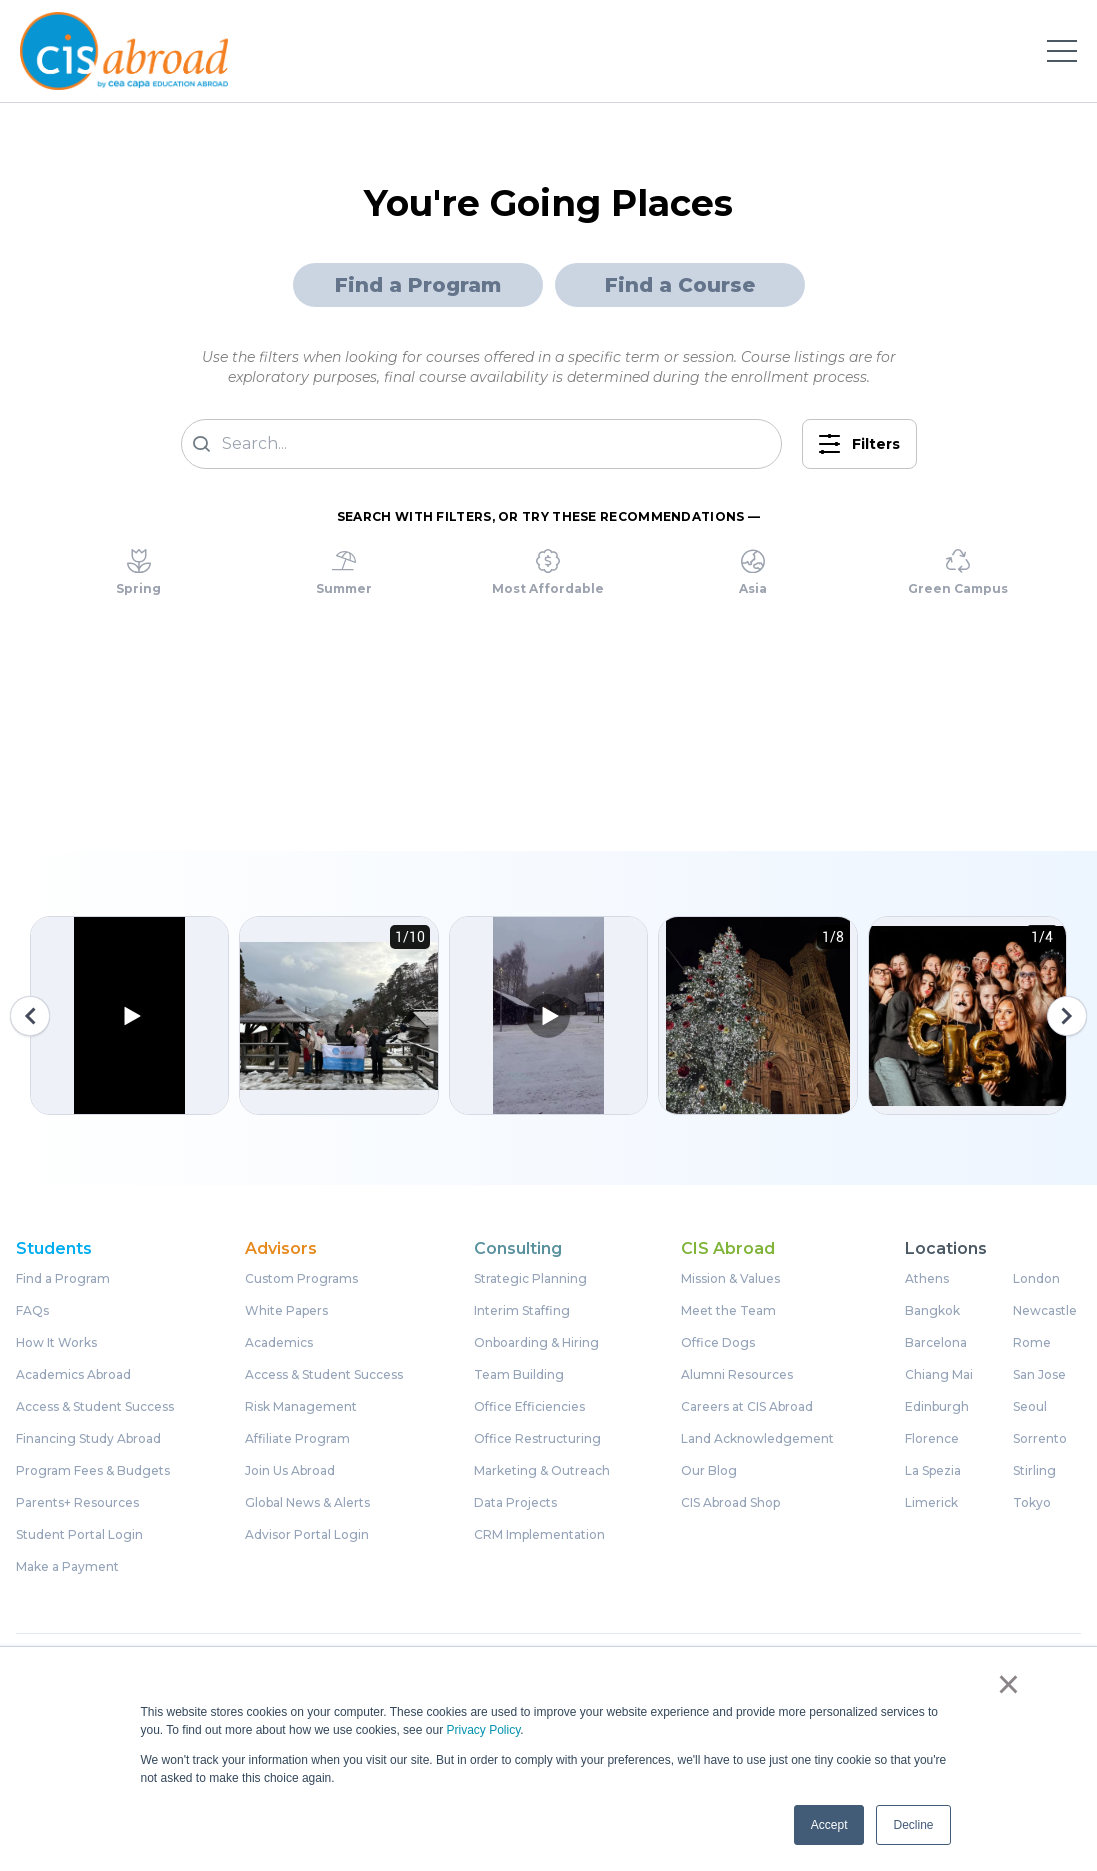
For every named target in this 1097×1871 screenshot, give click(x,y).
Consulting (518, 1249)
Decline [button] (913, 1825)
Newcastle (1045, 1311)
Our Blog (709, 1471)
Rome (1032, 1343)
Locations (946, 1249)
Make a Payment (67, 1567)
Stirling (1034, 1471)
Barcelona (936, 1343)
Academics (279, 1343)
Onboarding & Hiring (536, 1343)
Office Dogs (718, 1343)
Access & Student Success (95, 1407)
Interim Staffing (522, 1311)
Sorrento (1040, 1439)
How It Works (56, 1343)
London (1036, 1279)
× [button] (1008, 1684)
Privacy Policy (483, 1730)
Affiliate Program (297, 1439)
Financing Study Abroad (88, 1439)
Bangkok (932, 1311)
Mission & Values (730, 1279)
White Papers (286, 1311)
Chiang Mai (939, 1375)
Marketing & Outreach (542, 1471)
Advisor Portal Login (307, 1535)
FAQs (32, 1311)
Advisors (281, 1249)
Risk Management (301, 1407)
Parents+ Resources (77, 1503)
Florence (932, 1439)
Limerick (931, 1503)
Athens (927, 1279)
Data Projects (515, 1503)
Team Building (519, 1375)
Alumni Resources (737, 1375)
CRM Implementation (539, 1535)
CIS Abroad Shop (730, 1503)
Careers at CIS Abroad (747, 1407)
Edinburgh (937, 1407)
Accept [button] (829, 1825)
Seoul (1030, 1407)
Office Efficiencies (529, 1407)
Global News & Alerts (307, 1503)
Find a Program (418, 285)
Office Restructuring (537, 1439)
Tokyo (1032, 1503)
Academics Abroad (73, 1375)
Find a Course (680, 285)
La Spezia (933, 1471)
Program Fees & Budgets (93, 1471)
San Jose (1039, 1375)
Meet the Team (728, 1311)
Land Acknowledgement (757, 1439)
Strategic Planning (530, 1279)
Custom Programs (301, 1279)
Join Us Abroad (290, 1471)
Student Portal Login (79, 1535)
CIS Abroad (728, 1249)
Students (54, 1249)
